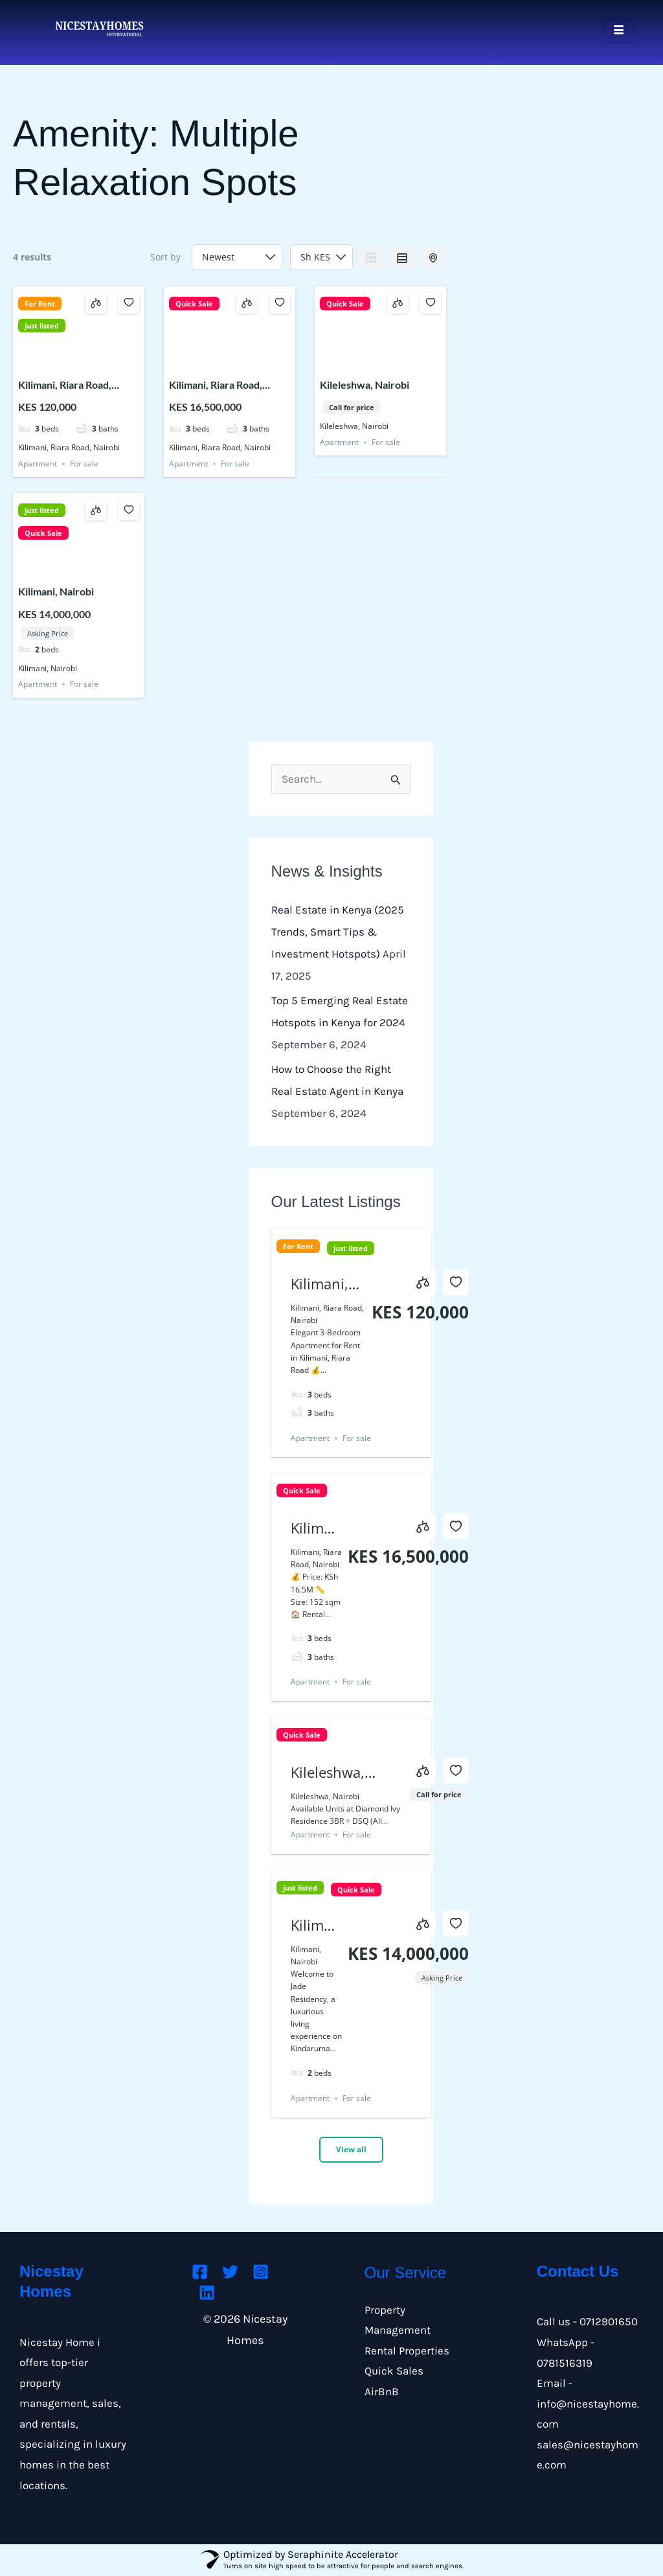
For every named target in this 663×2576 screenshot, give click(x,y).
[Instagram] (261, 2272)
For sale (84, 463)
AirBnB (382, 2391)
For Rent (40, 303)
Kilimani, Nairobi (56, 591)
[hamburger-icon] (618, 30)
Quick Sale (194, 303)
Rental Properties (407, 2350)
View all (351, 2149)
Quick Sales (394, 2370)
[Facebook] (200, 2272)
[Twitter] (230, 2272)
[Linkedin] (207, 2292)
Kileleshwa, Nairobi (364, 384)
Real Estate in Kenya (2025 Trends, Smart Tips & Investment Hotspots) (337, 931)
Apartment (37, 463)
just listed (42, 325)
